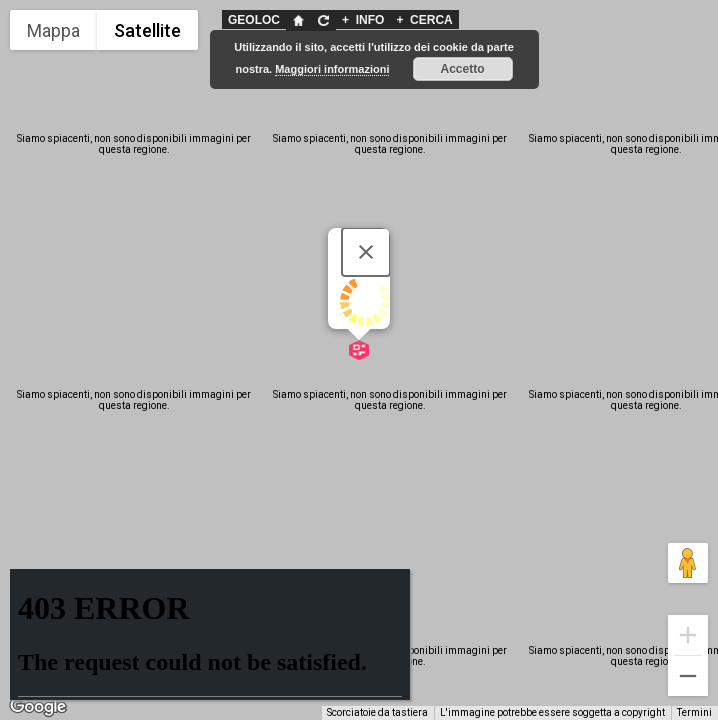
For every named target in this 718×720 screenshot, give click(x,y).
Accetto (463, 69)
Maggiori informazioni (332, 69)
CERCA (424, 20)
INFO (363, 20)
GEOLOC (254, 20)
